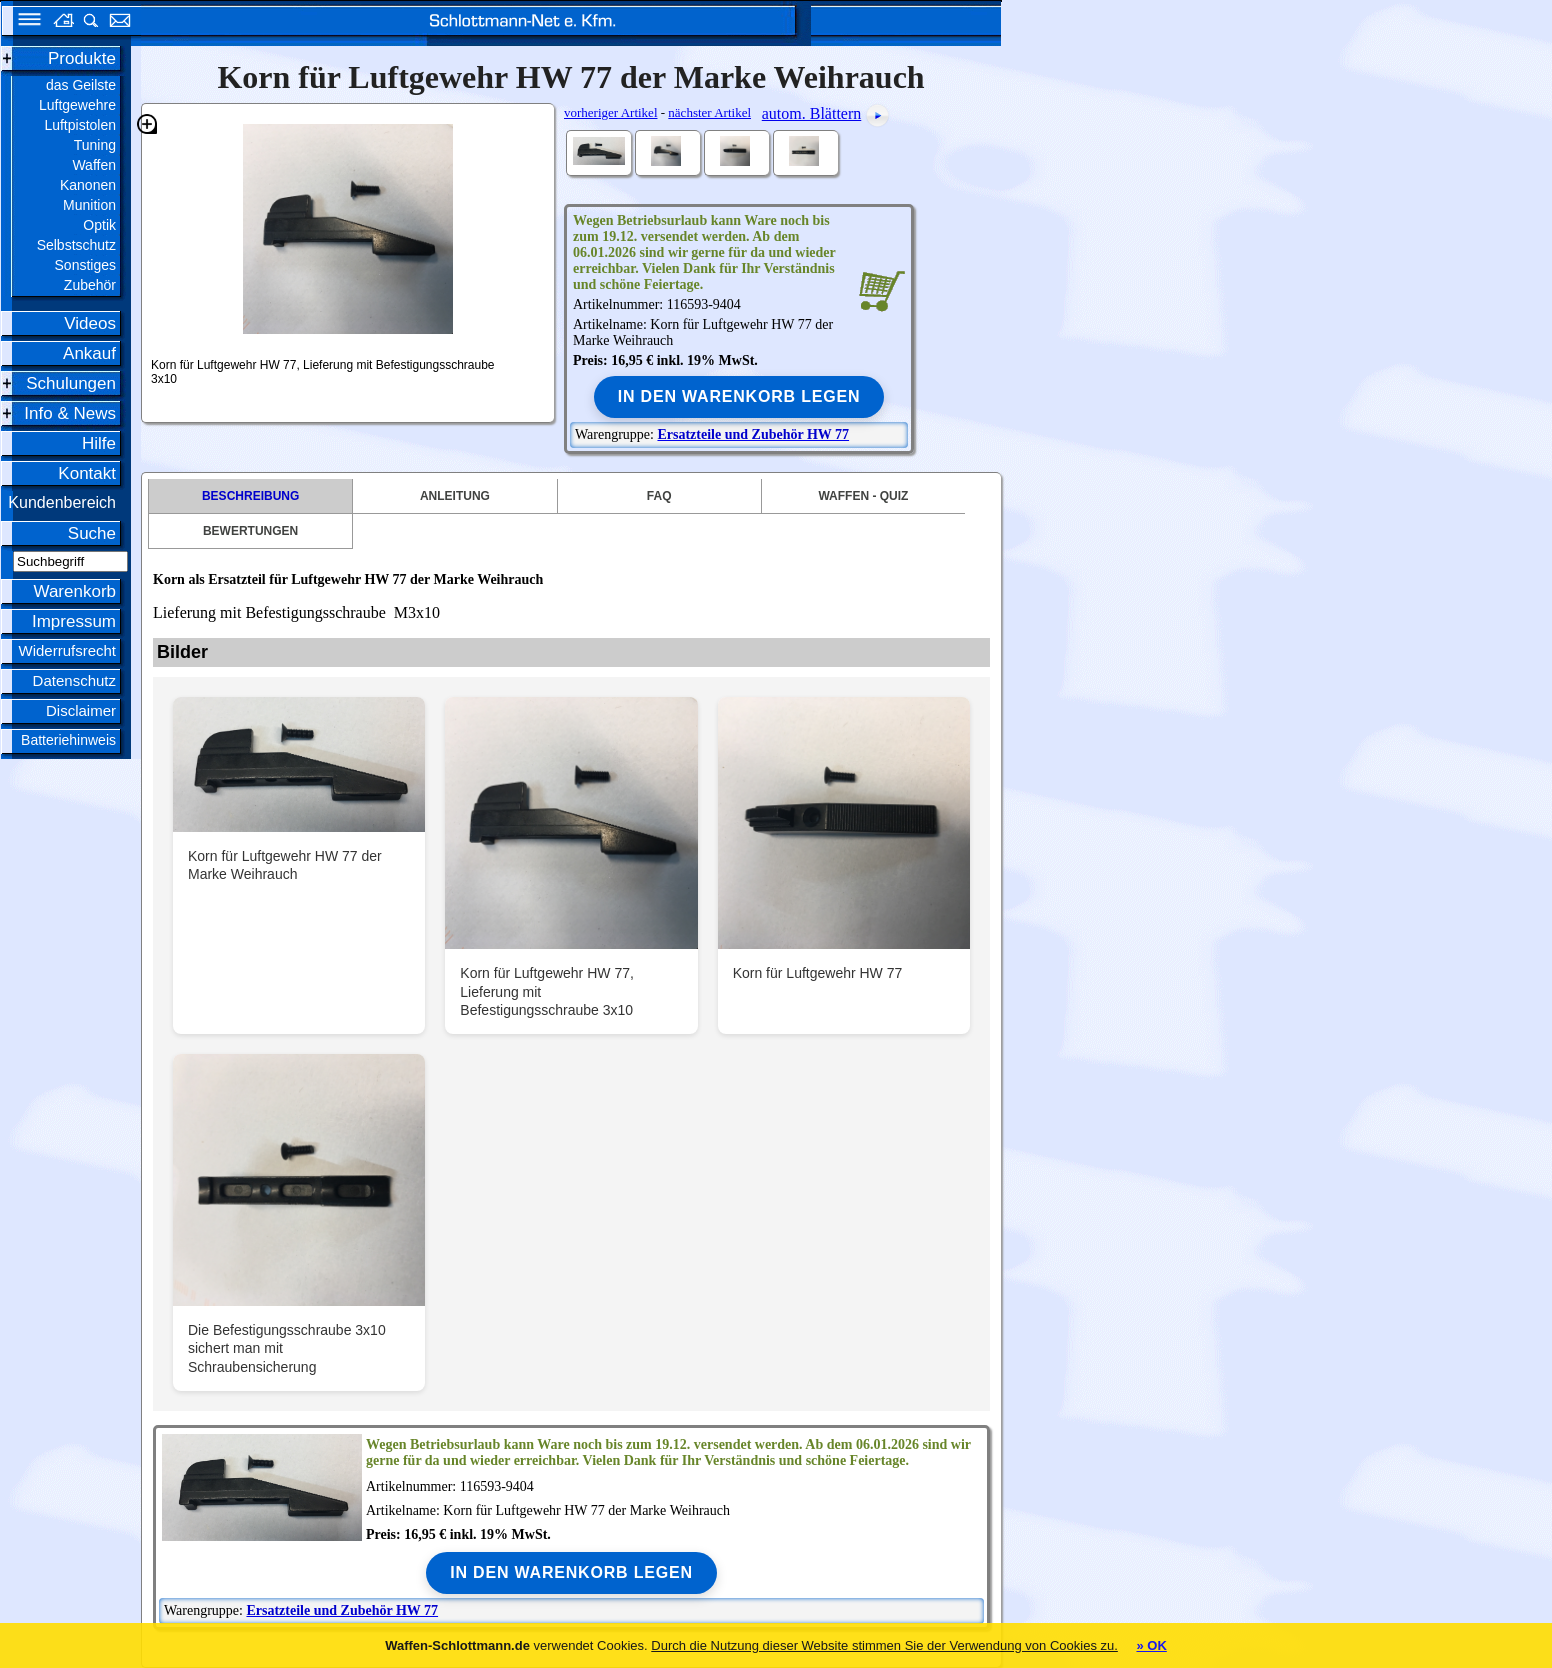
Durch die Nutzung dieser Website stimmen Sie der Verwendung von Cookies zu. (884, 1645)
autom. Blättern (812, 113)
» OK (1151, 1645)
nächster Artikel (709, 112)
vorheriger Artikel (611, 112)
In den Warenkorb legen (739, 396)
